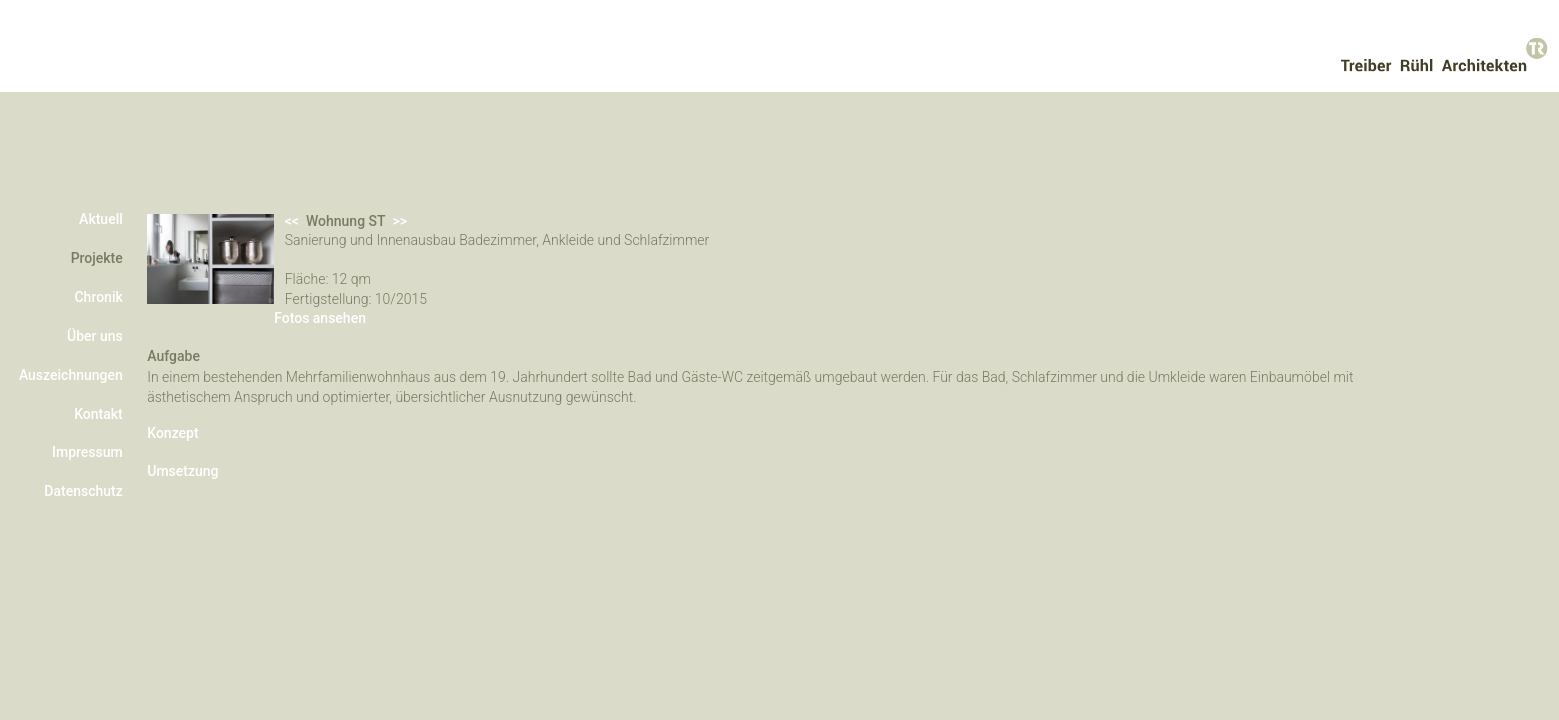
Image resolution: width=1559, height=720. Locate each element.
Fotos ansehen (350, 374)
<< (565, 202)
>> (680, 202)
